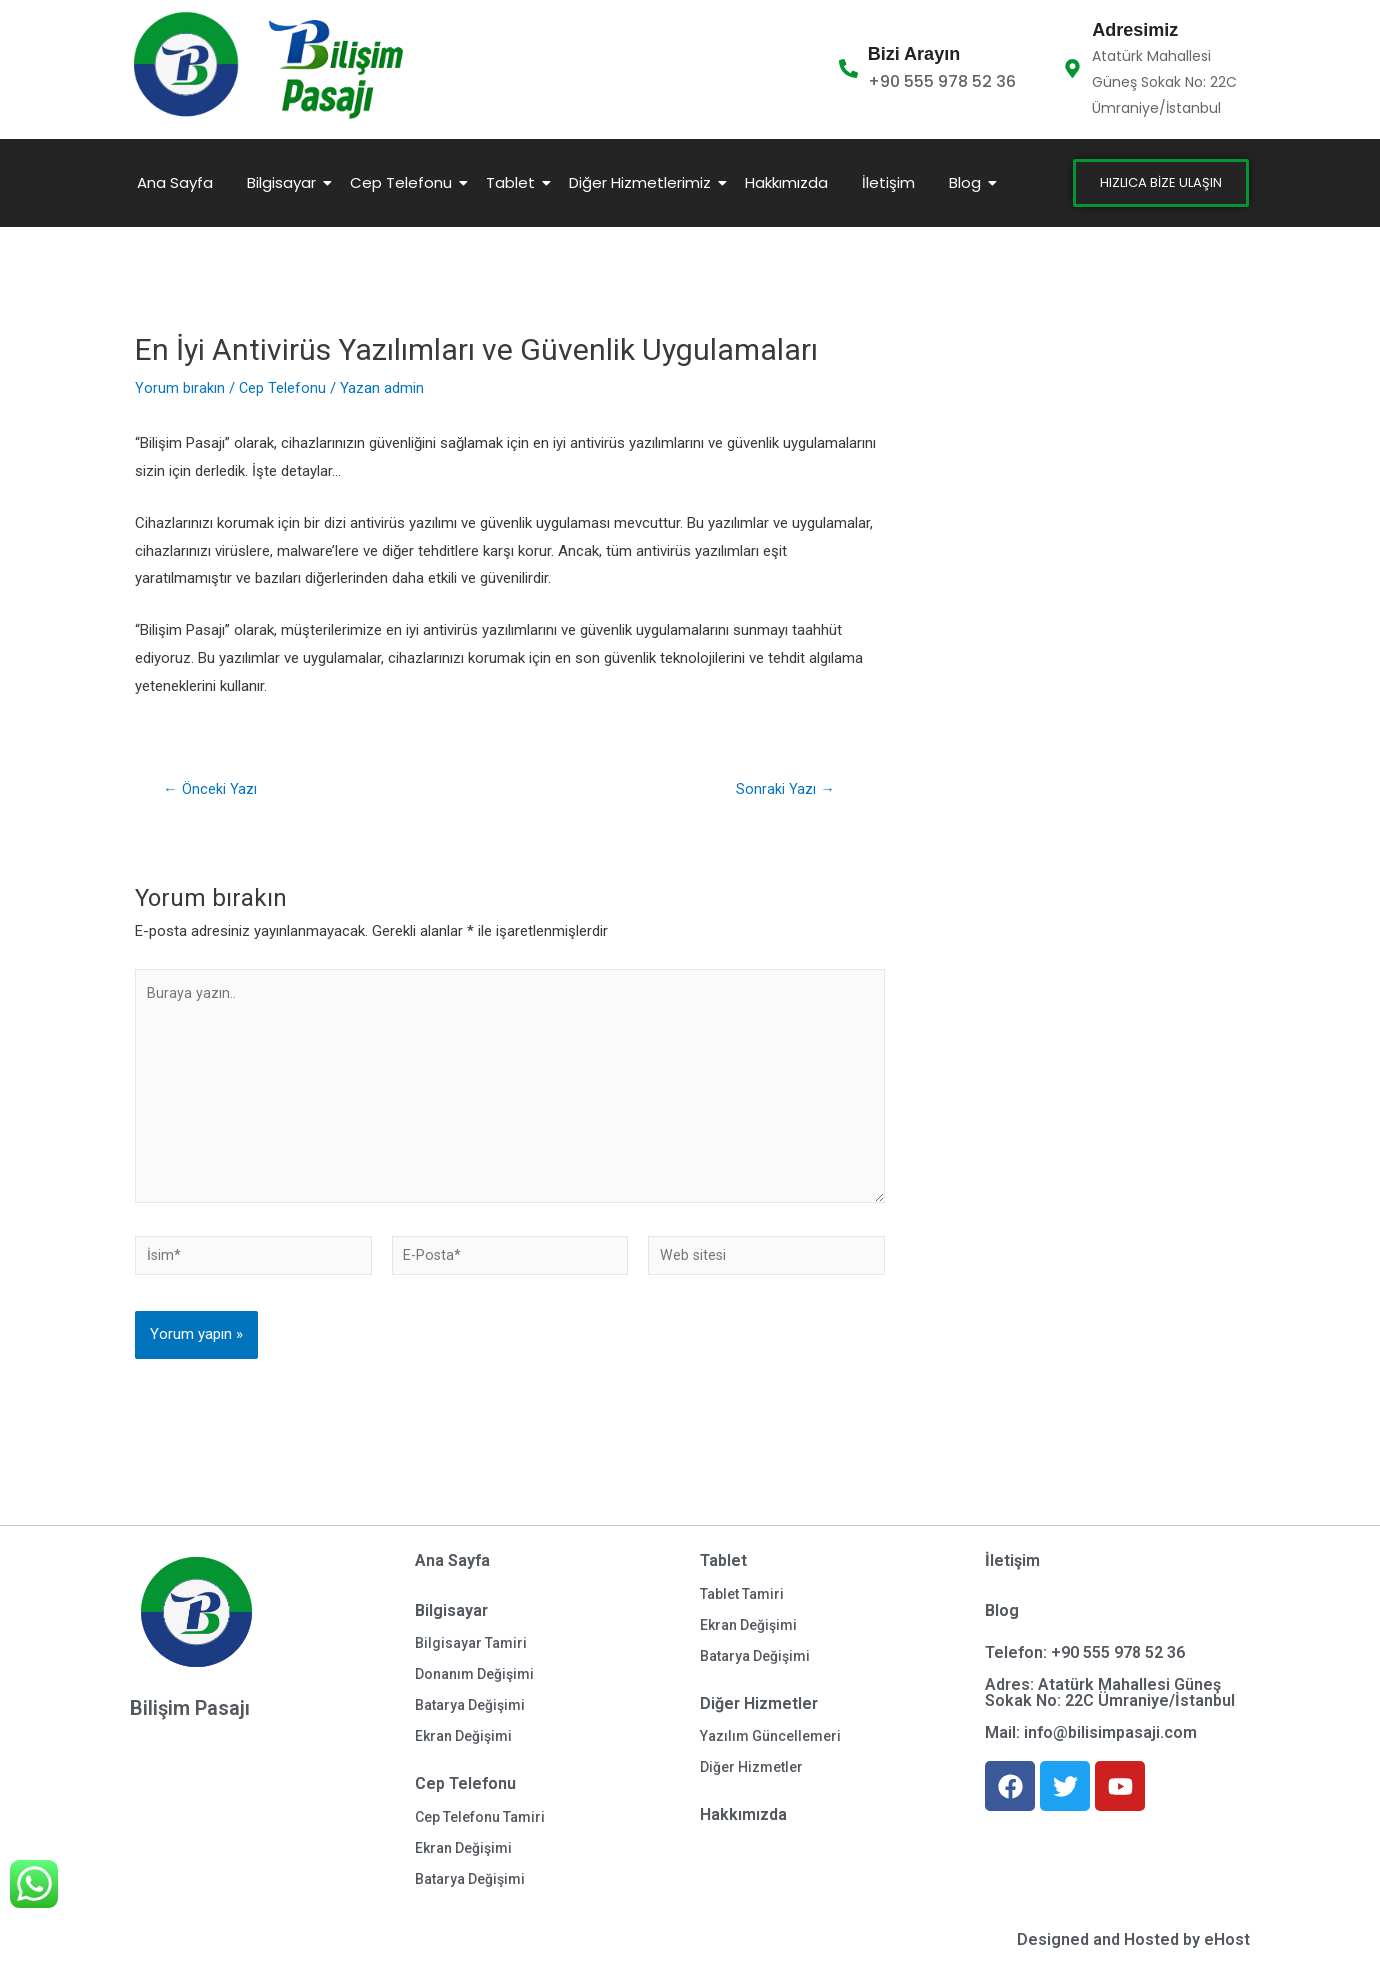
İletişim (888, 182)
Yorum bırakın (180, 388)
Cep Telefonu (404, 182)
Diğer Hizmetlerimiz (643, 182)
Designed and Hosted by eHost (1133, 1939)
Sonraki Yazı (785, 789)
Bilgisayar (285, 182)
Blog (968, 182)
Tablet (514, 182)
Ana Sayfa (175, 182)
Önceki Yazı (211, 789)
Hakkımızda (786, 182)
